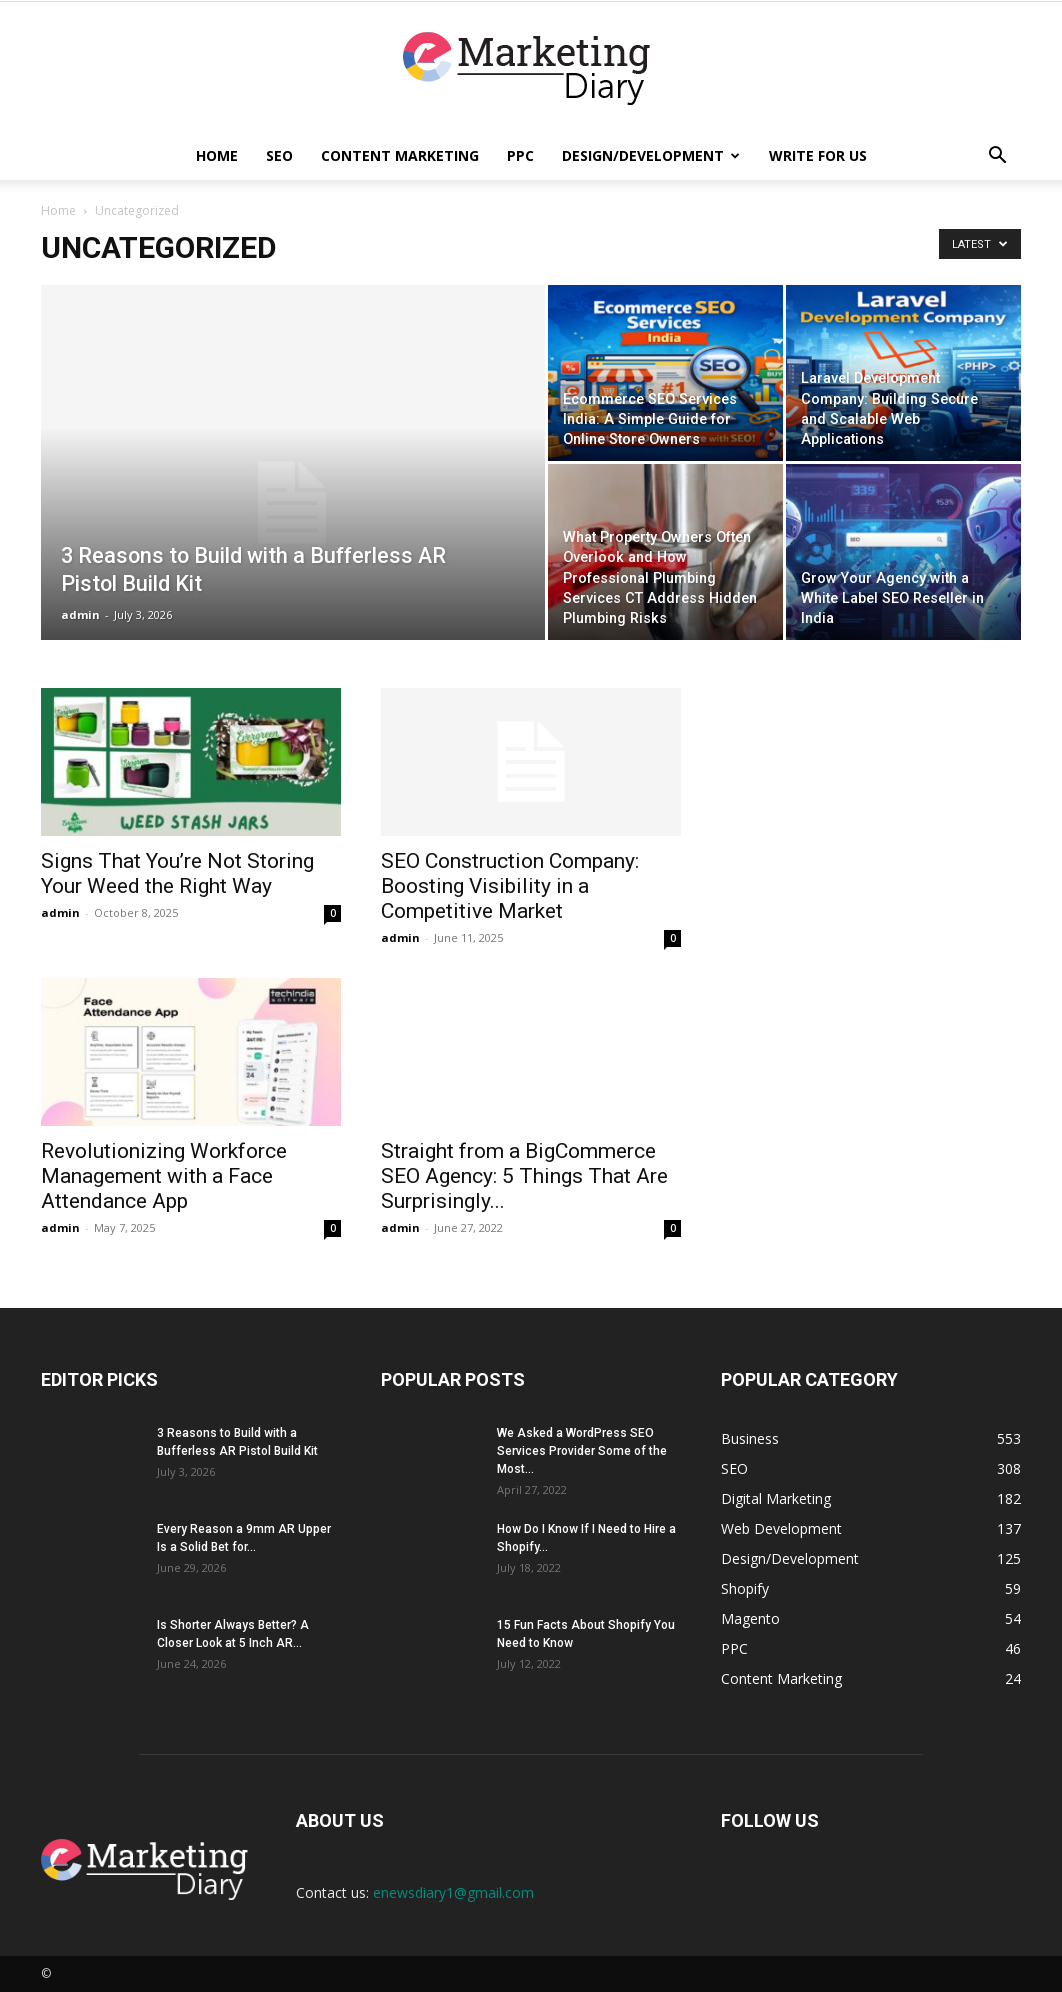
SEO (279, 155)
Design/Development (651, 155)
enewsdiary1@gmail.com (453, 1892)
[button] (997, 157)
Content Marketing (400, 155)
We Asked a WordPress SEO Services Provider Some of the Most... (582, 1451)
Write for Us (818, 155)
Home (217, 155)
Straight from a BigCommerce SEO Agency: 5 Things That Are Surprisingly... (524, 1176)
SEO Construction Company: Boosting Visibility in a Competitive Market (510, 886)
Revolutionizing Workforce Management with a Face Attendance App (164, 1176)
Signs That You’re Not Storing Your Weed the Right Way (177, 873)
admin (80, 614)
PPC (520, 155)
